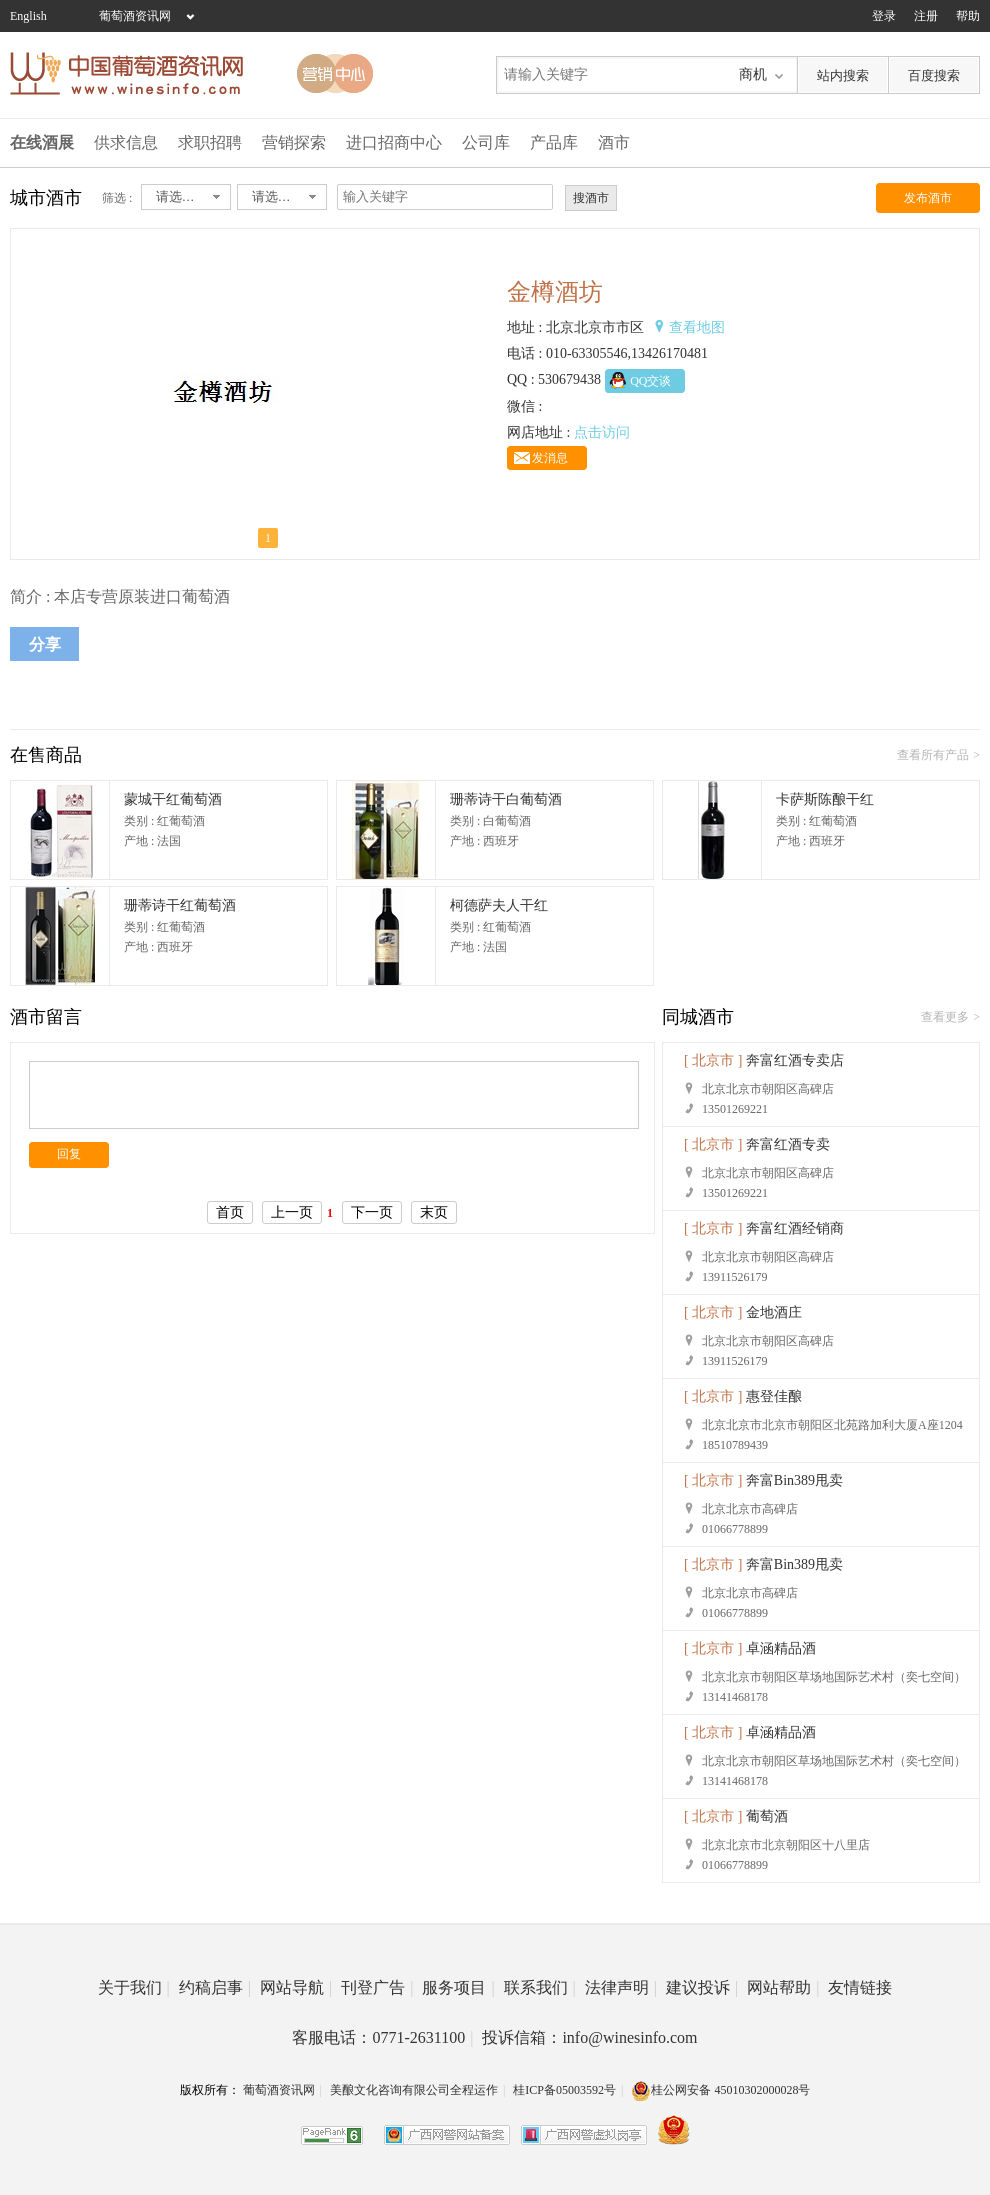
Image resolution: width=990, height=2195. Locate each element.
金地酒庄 (774, 1312)
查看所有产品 (933, 755)
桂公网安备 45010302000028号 (720, 2090)
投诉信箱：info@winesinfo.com (589, 2037)
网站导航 (296, 1987)
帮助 (968, 16)
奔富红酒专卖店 (795, 1060)
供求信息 (126, 142)
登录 (884, 16)
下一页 (372, 1212)
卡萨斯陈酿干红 (825, 799)
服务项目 (458, 1987)
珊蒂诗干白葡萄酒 (506, 799)
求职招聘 (210, 142)
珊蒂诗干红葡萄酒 (180, 905)
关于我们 (134, 1987)
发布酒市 (928, 198)
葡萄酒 (767, 1816)
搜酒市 (591, 198)
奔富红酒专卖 (788, 1144)
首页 (230, 1212)
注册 (926, 16)
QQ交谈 (650, 381)
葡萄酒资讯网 (135, 16)
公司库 (486, 142)
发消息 (550, 458)
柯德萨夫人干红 (499, 905)
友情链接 (860, 1987)
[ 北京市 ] (713, 1060)
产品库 (554, 142)
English (28, 16)
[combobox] (186, 197)
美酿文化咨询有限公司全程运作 (414, 2090)
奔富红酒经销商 (795, 1228)
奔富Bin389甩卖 (794, 1480)
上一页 (292, 1212)
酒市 (614, 142)
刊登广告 (377, 1987)
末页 (434, 1212)
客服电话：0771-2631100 (382, 2037)
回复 (69, 1154)
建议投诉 (702, 1987)
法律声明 (621, 1987)
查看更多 (945, 1017)
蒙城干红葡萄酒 (173, 799)
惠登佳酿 (774, 1396)
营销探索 (294, 142)
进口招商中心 (394, 142)
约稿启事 (215, 1987)
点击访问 (602, 432)
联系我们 (540, 1987)
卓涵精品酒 (781, 1648)
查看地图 (697, 327)
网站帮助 (783, 1987)
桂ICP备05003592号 (564, 2090)
